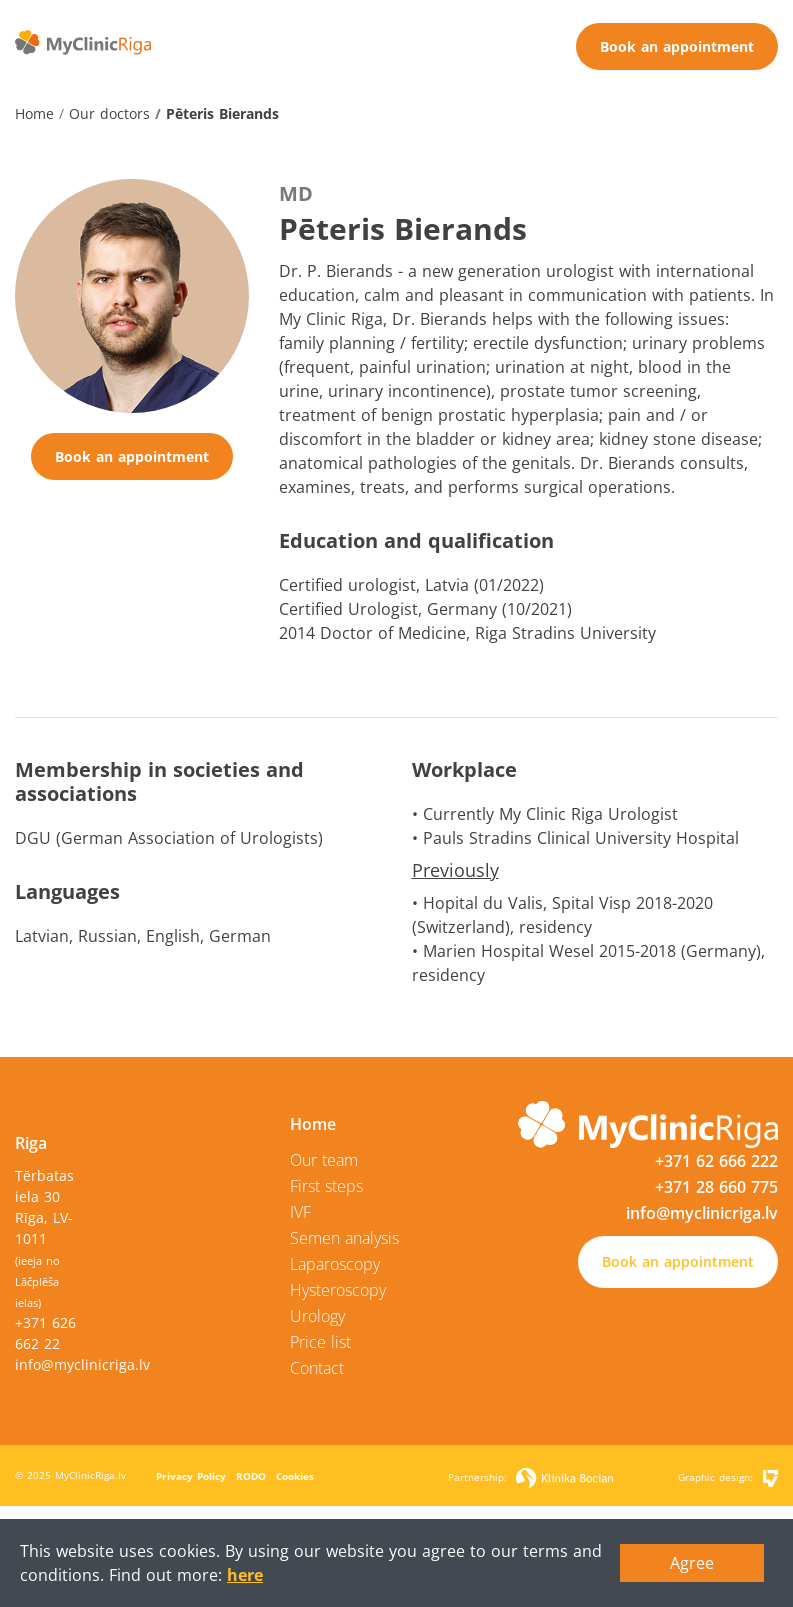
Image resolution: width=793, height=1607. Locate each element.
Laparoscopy (335, 1264)
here (245, 1575)
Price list (320, 1342)
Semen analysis (344, 1238)
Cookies (295, 1476)
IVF (300, 1212)
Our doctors (109, 113)
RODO (251, 1476)
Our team (324, 1160)
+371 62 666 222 (716, 1161)
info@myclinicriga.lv (82, 1364)
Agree (692, 1563)
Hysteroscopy (338, 1290)
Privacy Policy (191, 1476)
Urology (317, 1316)
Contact (317, 1368)
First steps (326, 1186)
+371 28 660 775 (716, 1187)
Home (34, 113)
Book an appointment (677, 46)
